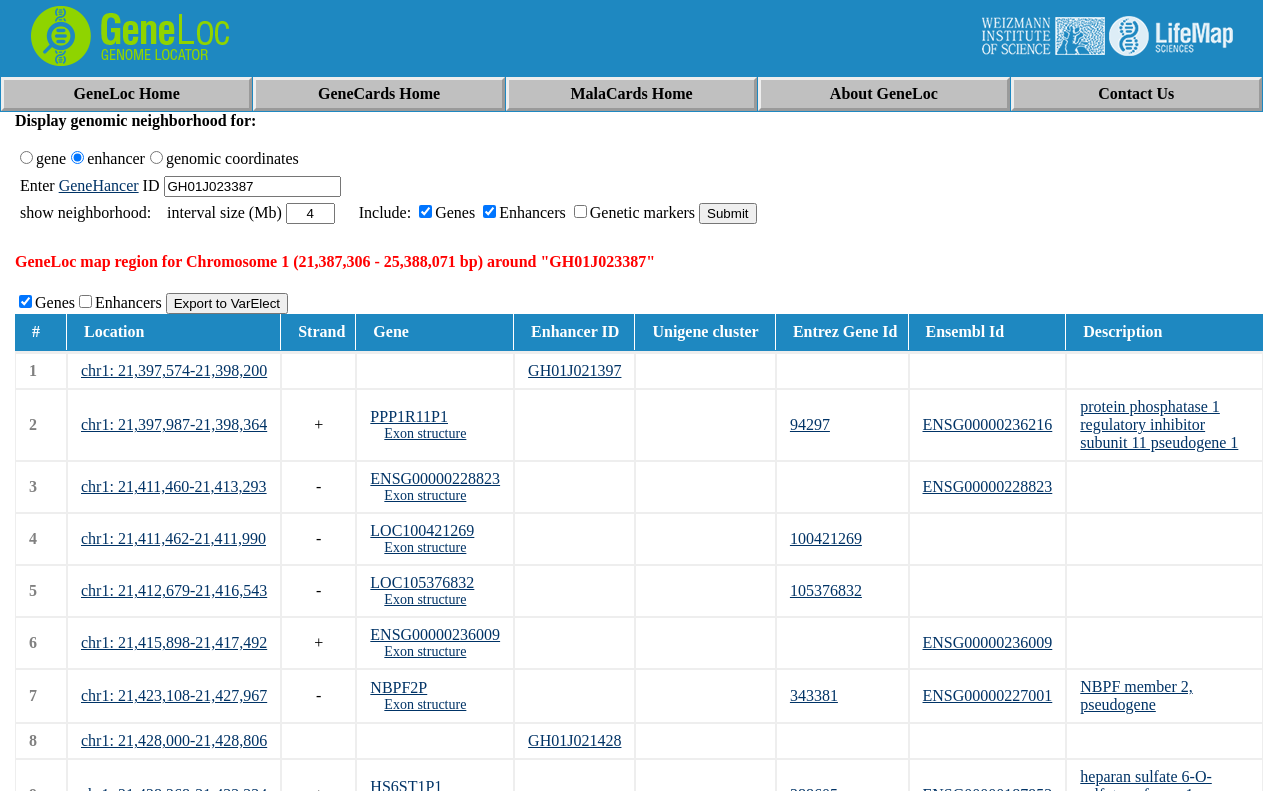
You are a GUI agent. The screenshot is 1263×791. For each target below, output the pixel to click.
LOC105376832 (422, 582)
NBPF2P (398, 687)
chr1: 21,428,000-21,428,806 (174, 740)
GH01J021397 (574, 370)
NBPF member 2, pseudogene (1136, 695)
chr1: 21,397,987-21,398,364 (174, 424)
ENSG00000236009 (435, 634)
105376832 (826, 590)
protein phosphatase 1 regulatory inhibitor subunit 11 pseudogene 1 (1159, 424)
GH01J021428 (574, 740)
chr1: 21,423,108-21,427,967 (174, 695)
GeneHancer (99, 185)
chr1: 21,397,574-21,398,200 (174, 370)
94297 (810, 424)
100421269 (826, 538)
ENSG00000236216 (988, 424)
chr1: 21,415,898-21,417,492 (174, 642)
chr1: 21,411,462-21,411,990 (173, 538)
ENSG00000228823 (435, 478)
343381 (814, 695)
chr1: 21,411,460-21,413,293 (174, 486)
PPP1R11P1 (409, 416)
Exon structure (425, 433)
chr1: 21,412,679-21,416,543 (174, 590)
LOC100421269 (422, 530)
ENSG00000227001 (988, 695)
